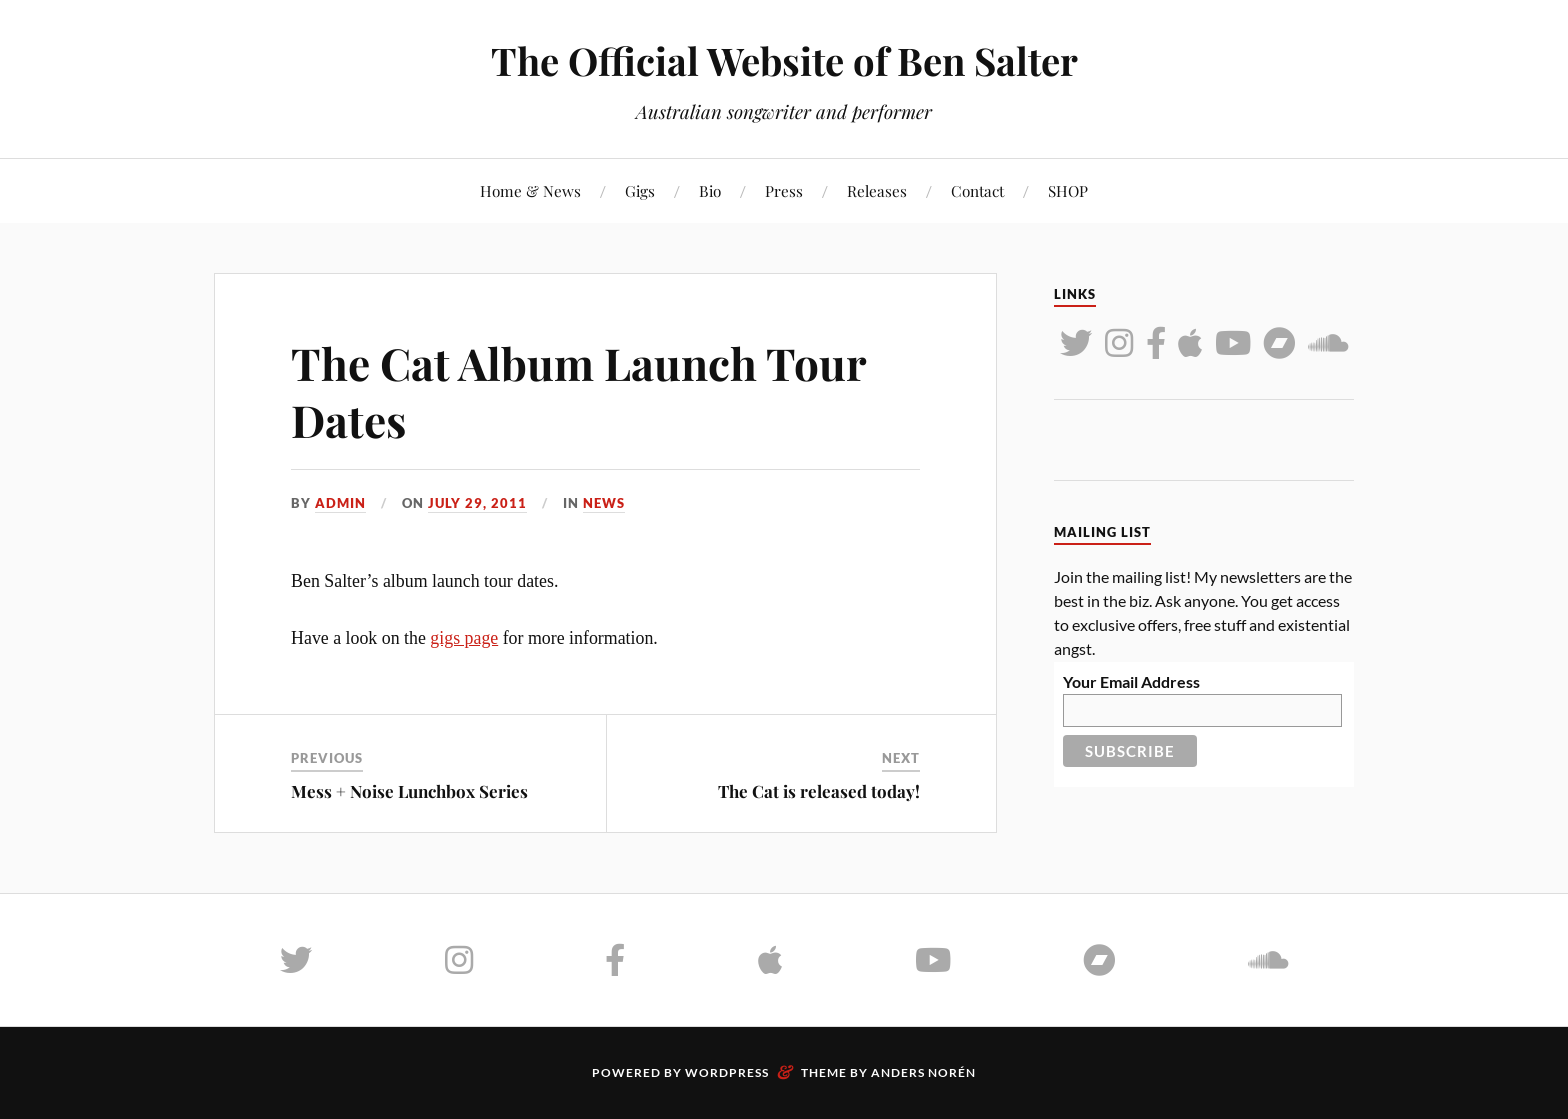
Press (784, 190)
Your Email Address (1131, 681)
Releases (877, 190)
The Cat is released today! (819, 791)
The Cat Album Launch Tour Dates (578, 391)
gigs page (464, 638)
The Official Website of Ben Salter (784, 60)
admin (340, 503)
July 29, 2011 (477, 503)
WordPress (727, 1072)
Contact (977, 190)
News (604, 503)
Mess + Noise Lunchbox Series (409, 791)
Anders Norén (923, 1072)
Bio (710, 190)
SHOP (1068, 190)
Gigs (640, 190)
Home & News (530, 190)
